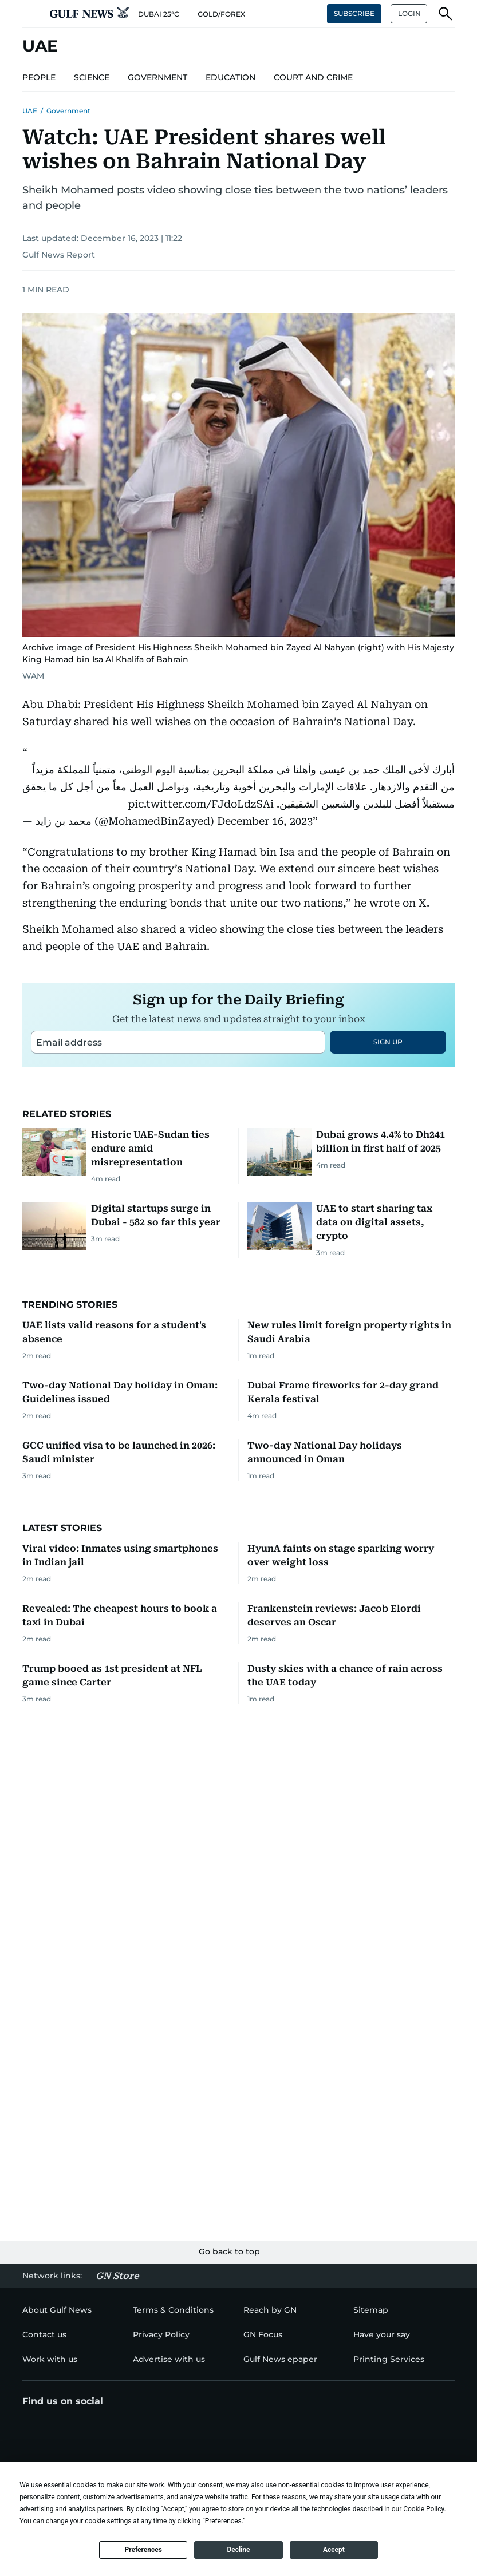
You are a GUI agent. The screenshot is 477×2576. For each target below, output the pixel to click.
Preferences (143, 2550)
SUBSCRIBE (354, 13)
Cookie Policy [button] (423, 2509)
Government (68, 110)
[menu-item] (39, 78)
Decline (238, 2550)
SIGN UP (388, 1185)
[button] (31, 14)
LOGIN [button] (409, 13)
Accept (334, 2550)
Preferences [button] (223, 2521)
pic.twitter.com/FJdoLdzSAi (201, 804)
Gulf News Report (58, 255)
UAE (29, 110)
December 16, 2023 (265, 821)
